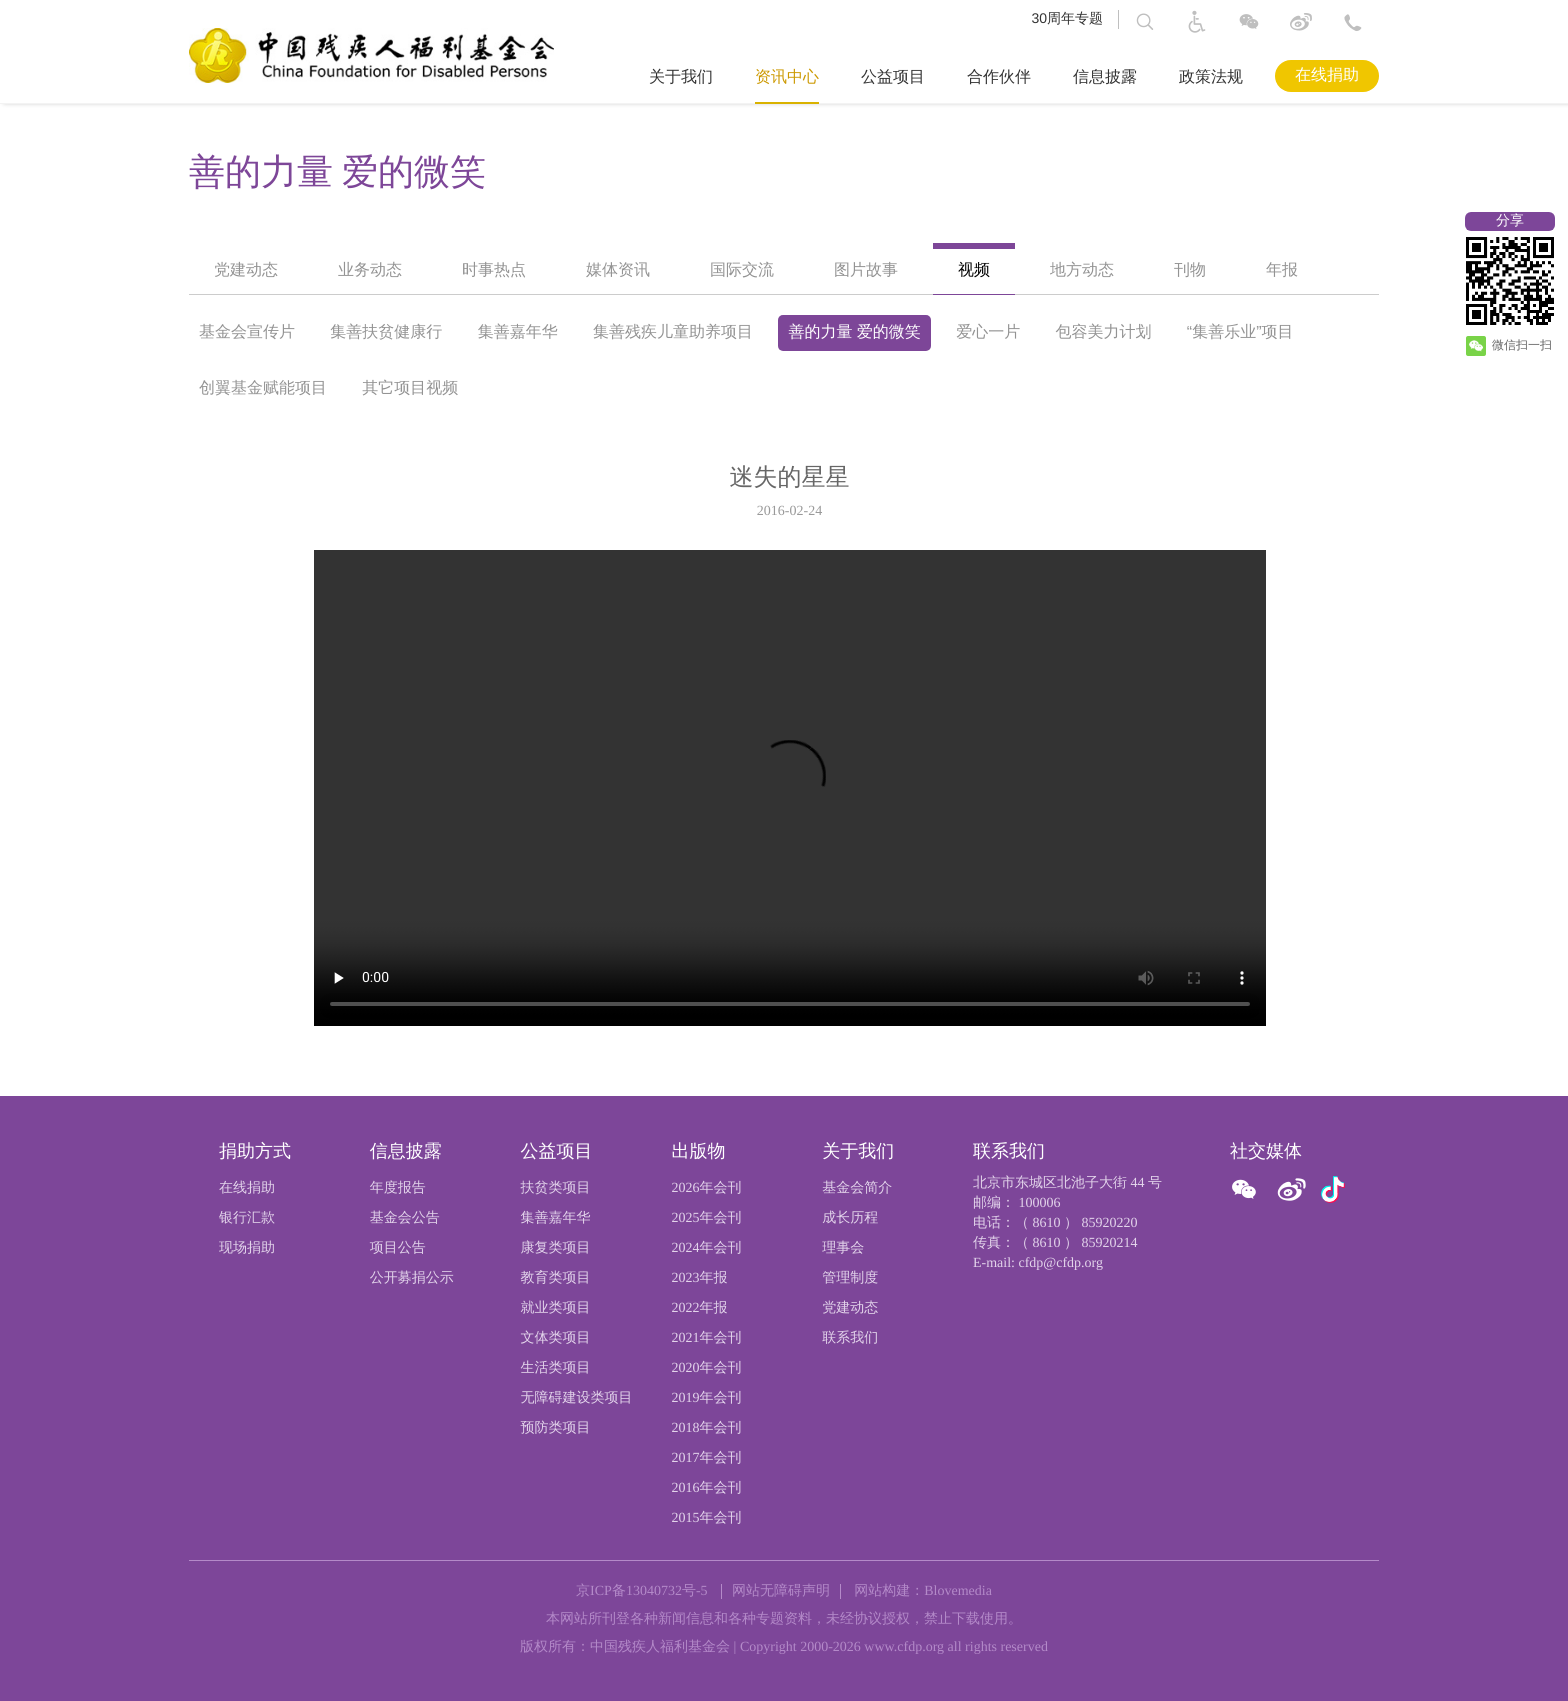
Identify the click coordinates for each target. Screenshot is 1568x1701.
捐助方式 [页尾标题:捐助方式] (255, 1151)
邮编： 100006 (1017, 1203)
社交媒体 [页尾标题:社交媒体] (1266, 1151)
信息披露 (1105, 77)
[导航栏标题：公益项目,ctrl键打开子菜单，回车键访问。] (889, 78)
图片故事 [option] (866, 270)
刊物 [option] (1190, 270)
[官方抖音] (1333, 1190)
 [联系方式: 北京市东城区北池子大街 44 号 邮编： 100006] (1353, 22)
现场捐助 (247, 1248)
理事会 (843, 1248)
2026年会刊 (706, 1188)
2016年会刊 (706, 1488)
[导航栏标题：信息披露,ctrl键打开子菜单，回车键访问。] (1101, 78)
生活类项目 (556, 1368)
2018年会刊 (706, 1428)
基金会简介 (857, 1188)
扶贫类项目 (556, 1188)
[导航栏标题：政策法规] (1207, 78)
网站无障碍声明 (781, 1591)
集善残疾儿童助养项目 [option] (673, 332)
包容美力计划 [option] (1104, 332)
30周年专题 (1067, 18)
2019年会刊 (706, 1398)
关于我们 (681, 77)
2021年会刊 (706, 1338)
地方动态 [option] (1082, 270)
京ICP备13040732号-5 (641, 1591)
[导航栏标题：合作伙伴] (995, 78)
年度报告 (398, 1188)
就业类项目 (556, 1308)
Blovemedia (958, 1591)
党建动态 (850, 1308)
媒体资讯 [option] (618, 270)
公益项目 (893, 77)
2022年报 (699, 1308)
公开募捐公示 (412, 1278)
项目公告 (398, 1248)
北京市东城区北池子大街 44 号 (1067, 1183)
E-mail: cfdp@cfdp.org (1038, 1263)
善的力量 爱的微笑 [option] (337, 172)
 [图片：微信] (1249, 22)
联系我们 (850, 1338)
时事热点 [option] (494, 270)
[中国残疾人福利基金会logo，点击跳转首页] (371, 55)
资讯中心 (787, 77)
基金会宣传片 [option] (247, 332)
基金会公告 (405, 1218)
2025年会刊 (706, 1218)
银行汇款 (247, 1218)
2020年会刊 (706, 1368)
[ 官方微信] (1248, 1190)
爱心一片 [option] (988, 332)
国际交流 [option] (742, 270)
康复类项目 (556, 1248)
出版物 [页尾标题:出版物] (698, 1151)
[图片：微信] (1333, 1189)
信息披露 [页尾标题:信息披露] (406, 1151)
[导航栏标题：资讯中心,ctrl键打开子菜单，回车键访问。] (783, 78)
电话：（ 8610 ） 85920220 (1055, 1223)
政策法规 (1211, 77)
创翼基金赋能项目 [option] (263, 388)
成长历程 (850, 1218)
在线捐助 (1327, 75)
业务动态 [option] (370, 270)
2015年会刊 (706, 1518)
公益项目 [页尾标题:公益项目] (557, 1151)
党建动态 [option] (246, 270)
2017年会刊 (706, 1458)
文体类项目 (556, 1338)
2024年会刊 (706, 1248)
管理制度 (850, 1278)
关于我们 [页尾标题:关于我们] (858, 1151)
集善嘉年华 (556, 1218)
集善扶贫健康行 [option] (386, 332)
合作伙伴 (999, 77)
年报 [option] (1282, 270)
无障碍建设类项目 (577, 1398)
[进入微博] (1301, 26)
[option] (784, 744)
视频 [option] (974, 270)
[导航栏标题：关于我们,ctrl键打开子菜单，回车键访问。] (677, 78)
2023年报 (699, 1278)
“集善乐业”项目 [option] (1240, 332)
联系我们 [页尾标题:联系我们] (1009, 1151)
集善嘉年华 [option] (518, 332)
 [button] (1145, 22)
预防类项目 (556, 1428)
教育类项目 (556, 1278)
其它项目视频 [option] (410, 388)
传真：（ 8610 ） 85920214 (1055, 1243)
